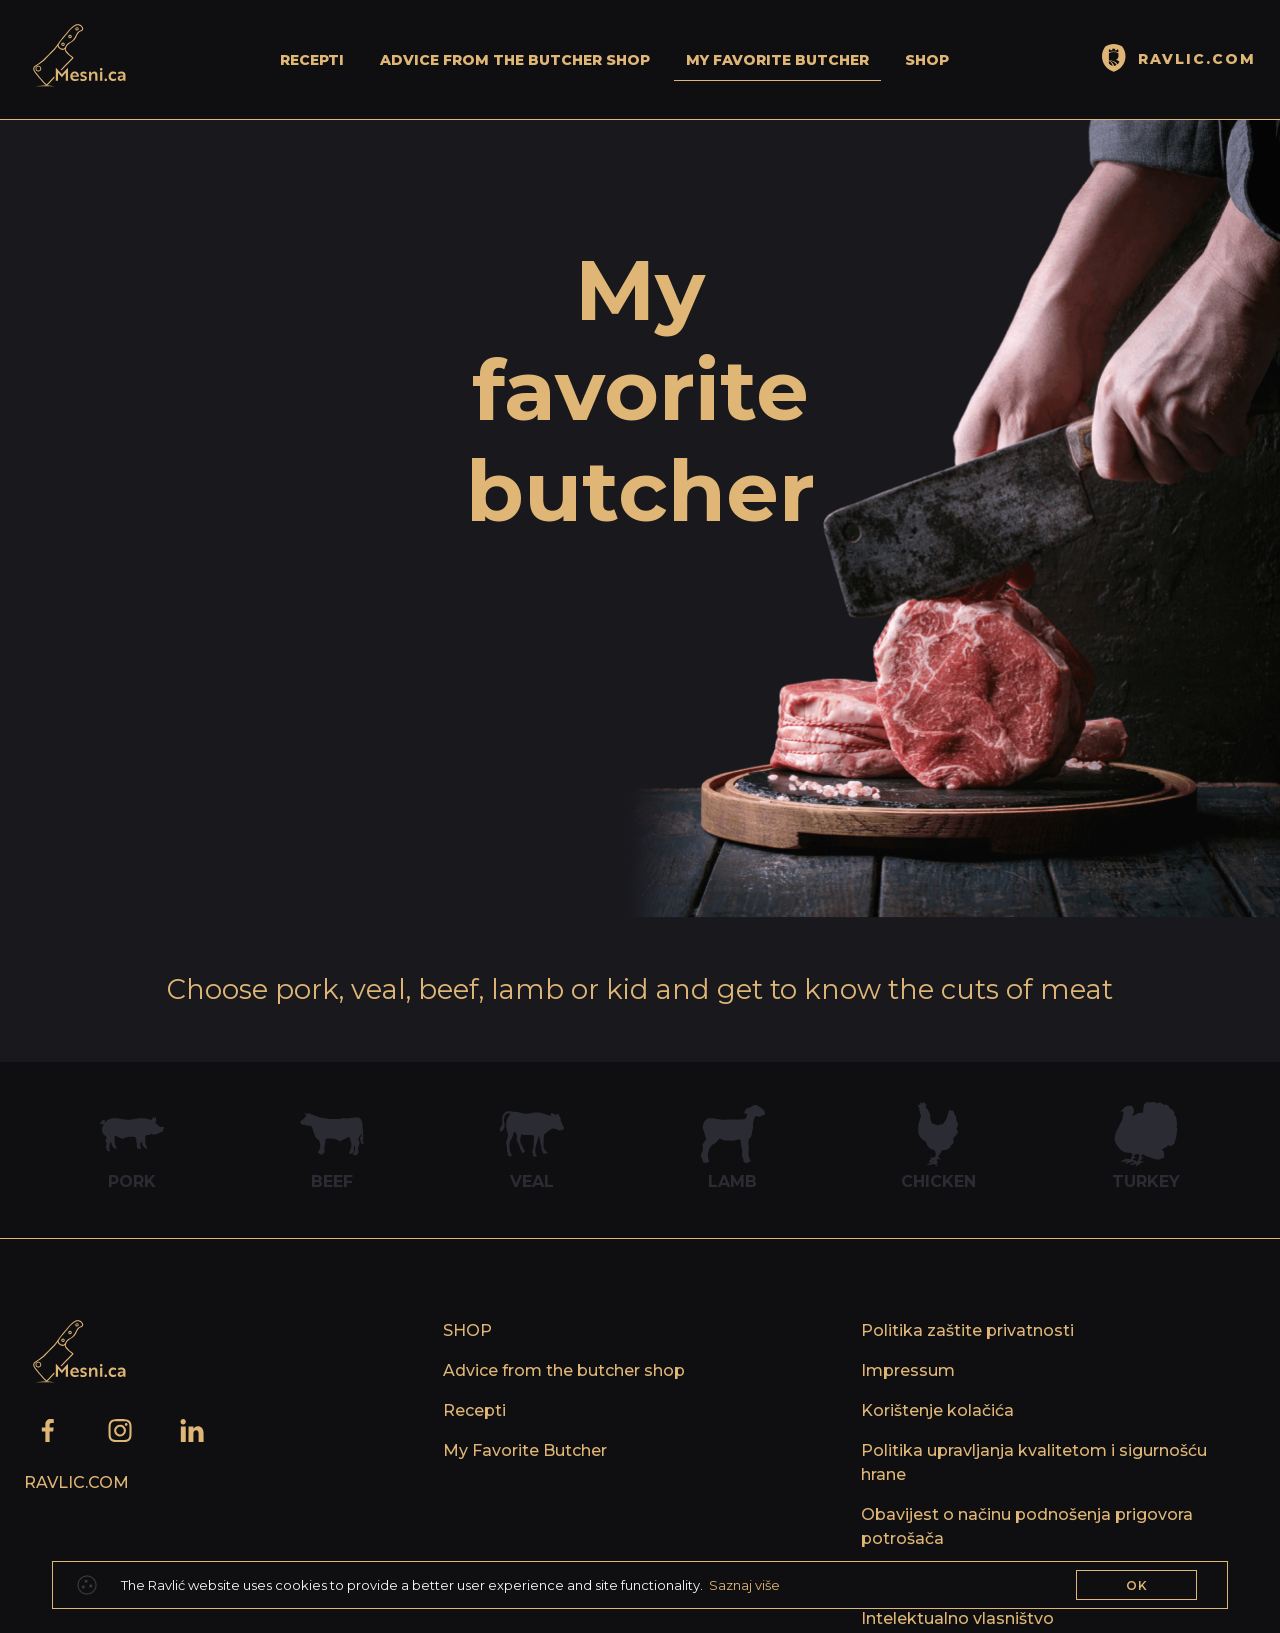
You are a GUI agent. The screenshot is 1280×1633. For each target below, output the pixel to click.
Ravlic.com (76, 1482)
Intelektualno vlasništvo (957, 1618)
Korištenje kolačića (937, 1410)
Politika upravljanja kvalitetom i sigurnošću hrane (1034, 1462)
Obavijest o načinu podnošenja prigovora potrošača (1027, 1526)
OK (1137, 1585)
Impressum (908, 1370)
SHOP (927, 60)
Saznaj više (744, 1585)
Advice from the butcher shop (515, 60)
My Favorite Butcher (777, 60)
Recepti (312, 60)
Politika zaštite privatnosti (967, 1330)
